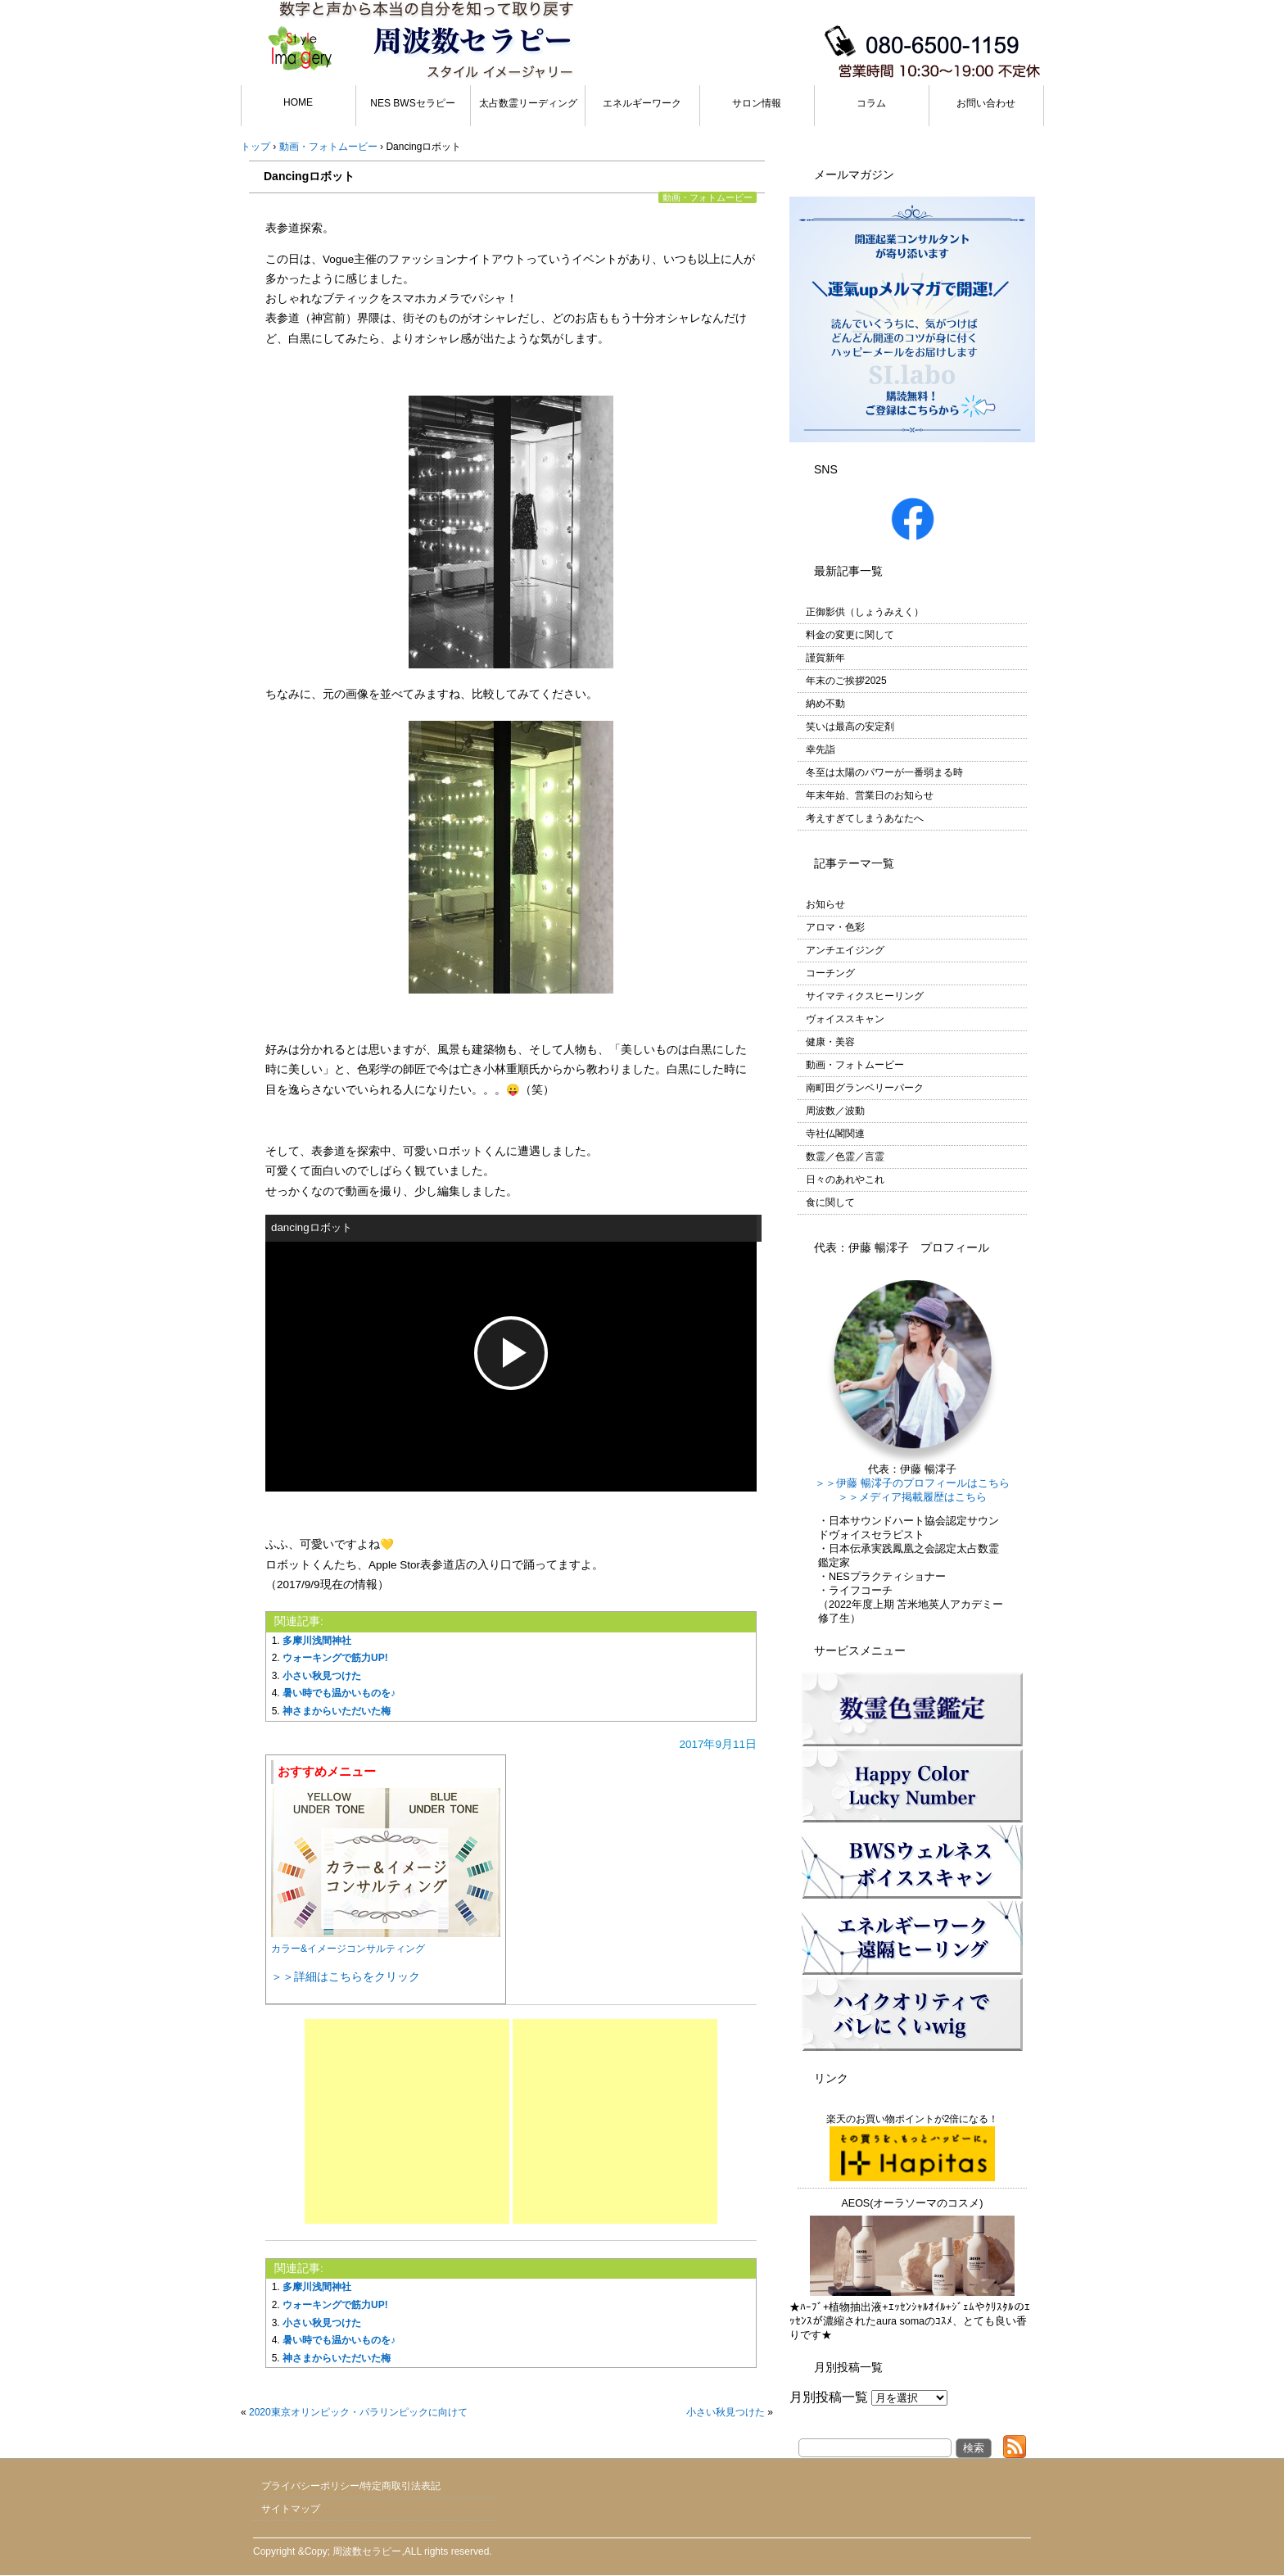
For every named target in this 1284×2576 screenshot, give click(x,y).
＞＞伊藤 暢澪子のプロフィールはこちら (912, 1483)
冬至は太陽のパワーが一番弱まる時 (884, 772)
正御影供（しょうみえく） (865, 612)
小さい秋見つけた (322, 1676)
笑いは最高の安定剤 (850, 726)
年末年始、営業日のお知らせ (870, 795)
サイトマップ (290, 2509)
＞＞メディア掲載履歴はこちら (912, 1497)
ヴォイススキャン (845, 1019)
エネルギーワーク (642, 103)
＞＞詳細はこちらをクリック (345, 1976)
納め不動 (825, 703)
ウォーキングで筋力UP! (335, 1658)
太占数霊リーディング (528, 103)
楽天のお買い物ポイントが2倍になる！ (912, 2147)
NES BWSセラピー (412, 103)
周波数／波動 (835, 1110)
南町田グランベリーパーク (865, 1087)
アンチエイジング (845, 950)
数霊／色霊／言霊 (845, 1156)
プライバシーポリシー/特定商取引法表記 (351, 2486)
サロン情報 (756, 103)
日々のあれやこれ (845, 1179)
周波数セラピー (366, 2551)
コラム (871, 103)
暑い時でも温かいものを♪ (339, 1693)
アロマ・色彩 (835, 927)
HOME (298, 102)
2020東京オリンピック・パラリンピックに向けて (358, 2412)
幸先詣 (820, 749)
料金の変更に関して (850, 635)
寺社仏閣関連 (835, 1133)
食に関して (830, 1202)
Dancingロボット (309, 176)
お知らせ (825, 904)
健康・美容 (830, 1042)
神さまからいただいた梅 (337, 1711)
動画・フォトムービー (707, 197)
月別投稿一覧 (828, 2397)
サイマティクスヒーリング (865, 996)
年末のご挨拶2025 (846, 680)
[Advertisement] (407, 2121)
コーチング (830, 973)
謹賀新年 (825, 657)
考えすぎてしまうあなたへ (865, 818)
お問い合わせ (985, 103)
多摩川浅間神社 (317, 1640)
